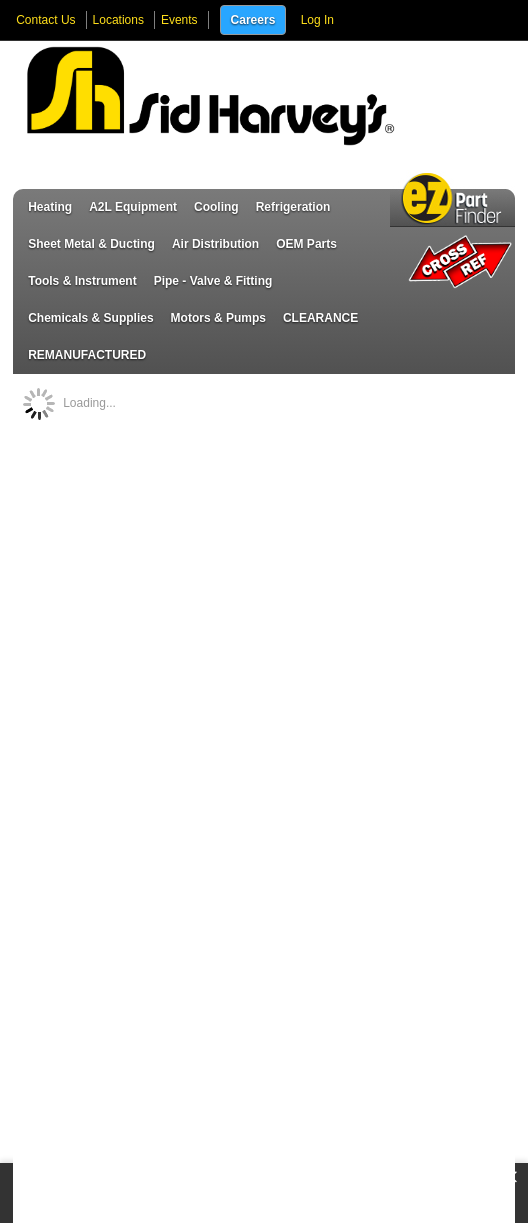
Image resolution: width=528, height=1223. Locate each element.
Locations (118, 20)
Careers (253, 20)
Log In (317, 20)
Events (179, 20)
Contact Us (45, 20)
